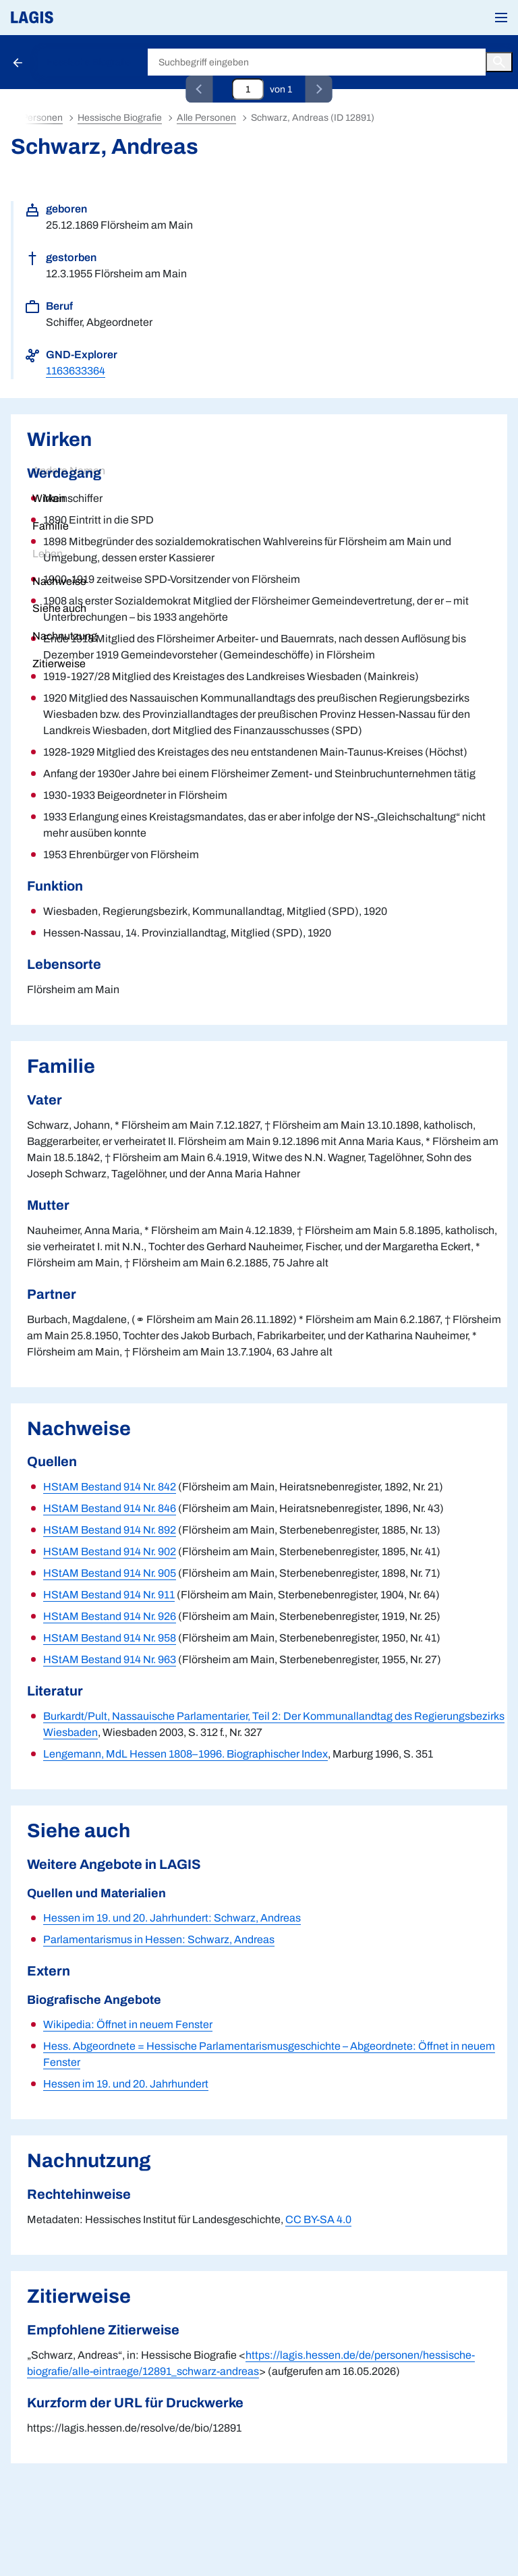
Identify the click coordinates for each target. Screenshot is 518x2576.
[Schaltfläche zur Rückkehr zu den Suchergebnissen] (19, 62)
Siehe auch (59, 608)
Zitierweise (59, 663)
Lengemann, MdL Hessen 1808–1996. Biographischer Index (185, 1754)
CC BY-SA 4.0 (318, 2219)
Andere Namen (68, 470)
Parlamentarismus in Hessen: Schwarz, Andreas (159, 1939)
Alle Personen (206, 118)
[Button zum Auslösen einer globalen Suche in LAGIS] (499, 62)
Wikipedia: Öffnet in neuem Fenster (127, 2024)
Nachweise (59, 581)
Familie (50, 526)
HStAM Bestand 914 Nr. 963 (109, 1659)
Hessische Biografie (89, 62)
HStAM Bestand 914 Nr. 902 (109, 1551)
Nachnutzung (64, 636)
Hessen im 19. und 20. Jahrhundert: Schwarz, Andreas (172, 1918)
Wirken (48, 498)
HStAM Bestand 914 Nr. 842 (109, 1486)
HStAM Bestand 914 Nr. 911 (109, 1594)
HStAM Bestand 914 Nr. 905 (109, 1573)
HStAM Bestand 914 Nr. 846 (109, 1508)
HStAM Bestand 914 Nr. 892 (109, 1530)
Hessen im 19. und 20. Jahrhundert (125, 2084)
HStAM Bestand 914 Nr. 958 (109, 1638)
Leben (47, 553)
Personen (42, 118)
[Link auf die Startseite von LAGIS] (77, 17)
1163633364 (75, 370)
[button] (501, 17)
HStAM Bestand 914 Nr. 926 (109, 1616)
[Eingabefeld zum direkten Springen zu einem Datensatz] (248, 89)
